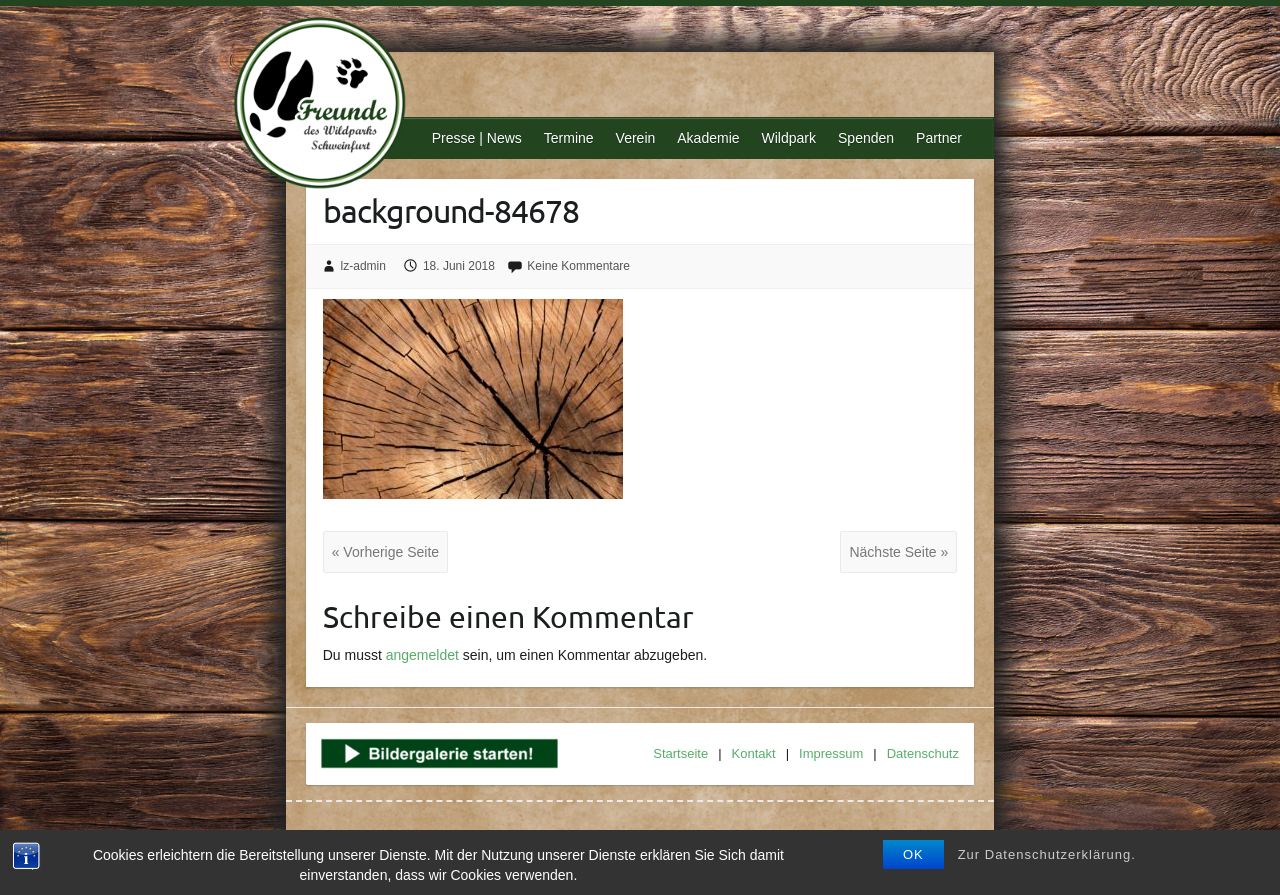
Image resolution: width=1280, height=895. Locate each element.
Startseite (680, 753)
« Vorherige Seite (385, 552)
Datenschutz (923, 753)
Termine (569, 138)
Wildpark (789, 138)
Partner (939, 138)
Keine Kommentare (578, 266)
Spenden (866, 138)
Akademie (708, 138)
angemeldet (422, 655)
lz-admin (363, 266)
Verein (636, 138)
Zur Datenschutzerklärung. (1047, 854)
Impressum (831, 753)
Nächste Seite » (898, 552)
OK (913, 854)
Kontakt (754, 753)
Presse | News (477, 138)
